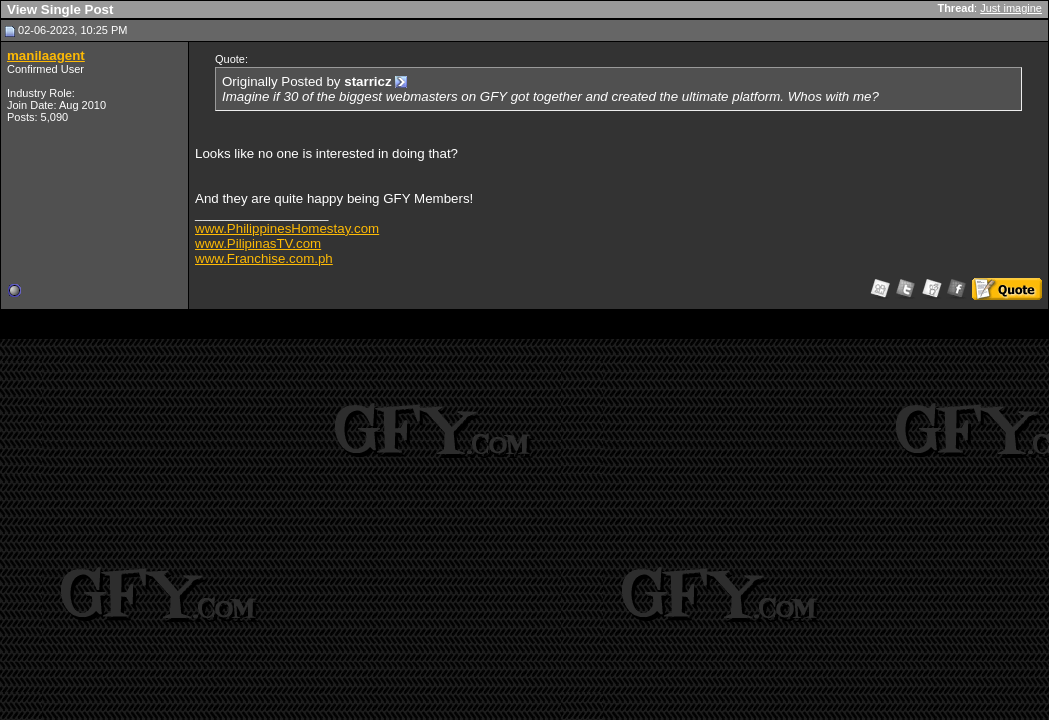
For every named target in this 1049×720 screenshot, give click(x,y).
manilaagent (46, 55)
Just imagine (1011, 8)
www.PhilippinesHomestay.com (287, 228)
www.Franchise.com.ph (264, 258)
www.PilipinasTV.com (258, 243)
